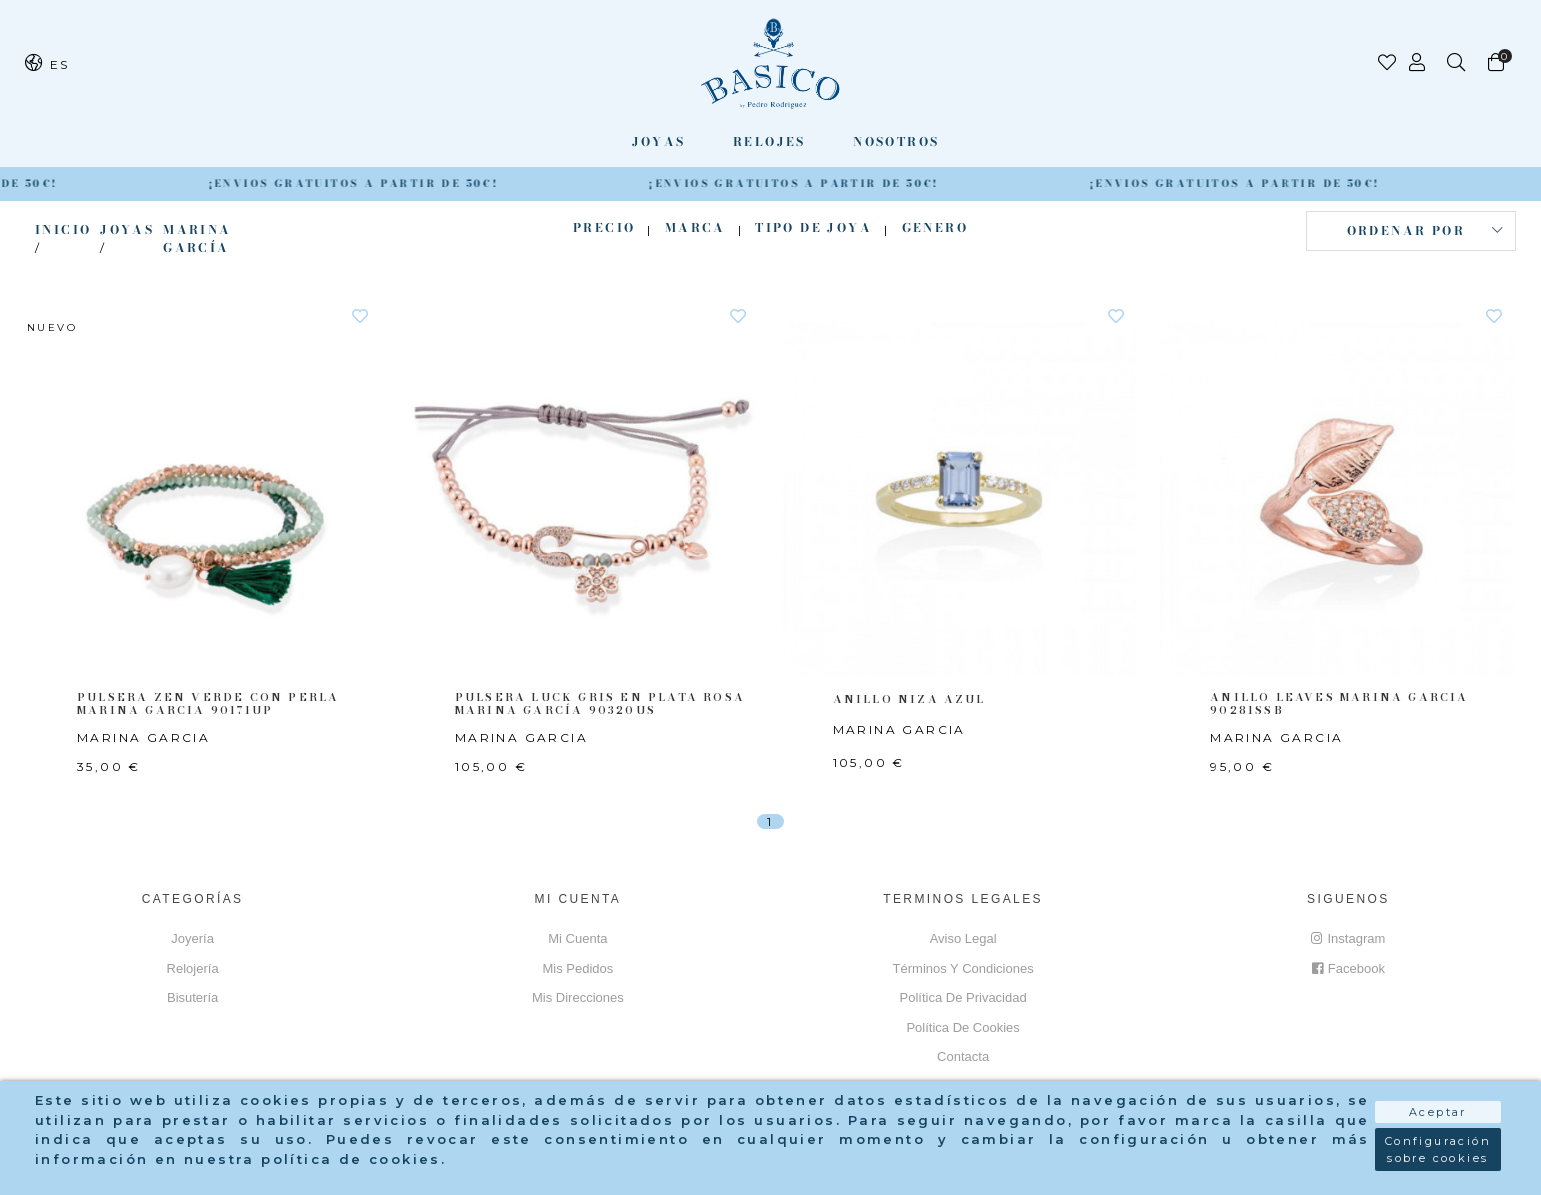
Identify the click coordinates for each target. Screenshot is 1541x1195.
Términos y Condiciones (963, 968)
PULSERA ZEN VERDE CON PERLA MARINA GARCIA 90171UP (200, 703)
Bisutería (192, 997)
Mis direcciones (578, 997)
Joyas (659, 141)
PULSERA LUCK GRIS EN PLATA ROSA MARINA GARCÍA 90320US (593, 703)
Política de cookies (962, 1027)
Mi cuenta (577, 938)
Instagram (1348, 938)
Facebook (1348, 968)
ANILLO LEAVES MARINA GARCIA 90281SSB (1334, 703)
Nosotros (896, 141)
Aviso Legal (963, 938)
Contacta (963, 1056)
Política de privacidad (963, 997)
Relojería (193, 968)
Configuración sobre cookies (1437, 1156)
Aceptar (1437, 1119)
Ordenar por (1406, 230)
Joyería (192, 938)
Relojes (769, 141)
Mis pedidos (577, 968)
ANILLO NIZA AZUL (904, 699)
